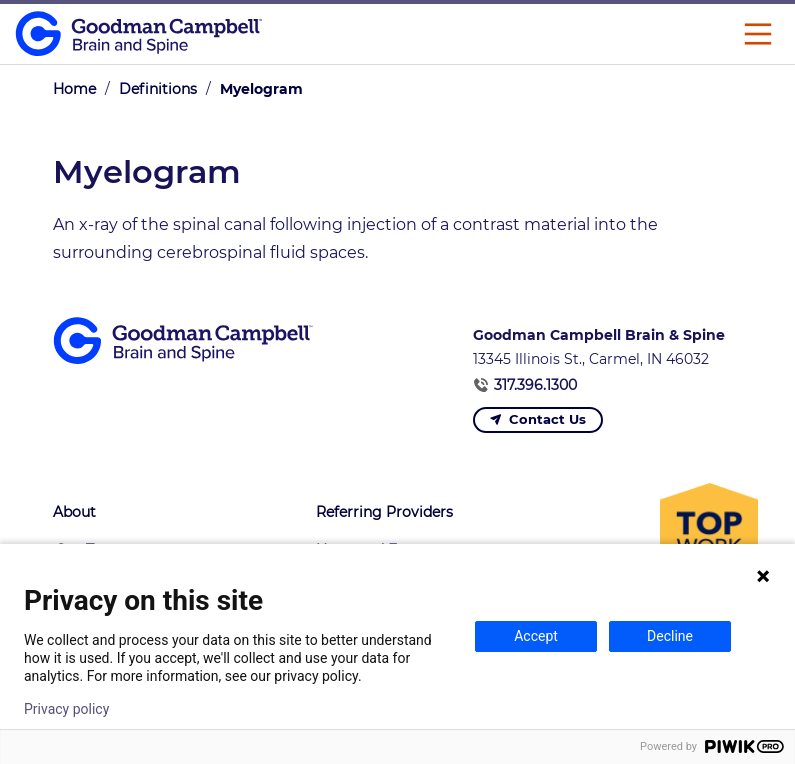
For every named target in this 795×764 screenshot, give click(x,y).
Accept (536, 636)
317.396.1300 (535, 385)
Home (74, 89)
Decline (670, 636)
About (74, 512)
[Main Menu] (758, 34)
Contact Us (547, 419)
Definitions (158, 89)
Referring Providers (384, 512)
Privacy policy (66, 709)
